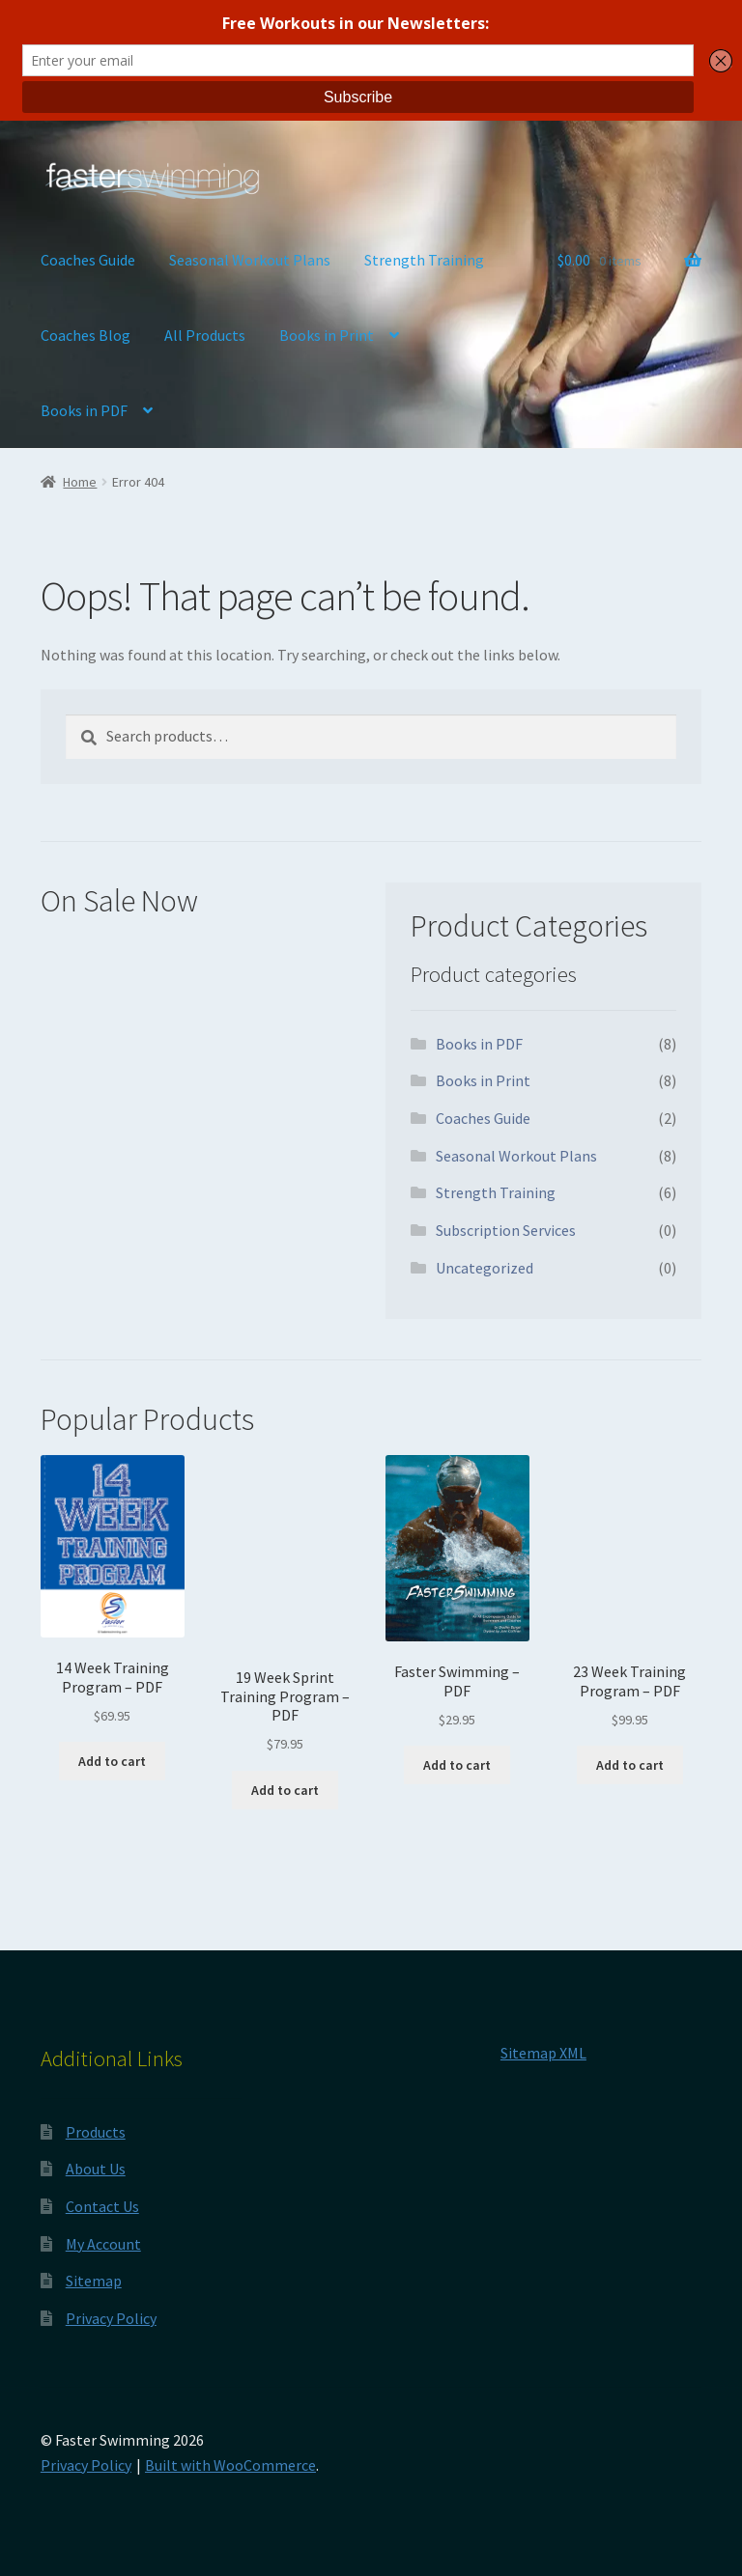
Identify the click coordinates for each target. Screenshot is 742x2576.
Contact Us (102, 2206)
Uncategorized (484, 1267)
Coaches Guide (88, 259)
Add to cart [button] (112, 1761)
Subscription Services (506, 1230)
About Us (96, 2168)
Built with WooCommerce (230, 2465)
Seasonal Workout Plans (249, 259)
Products (96, 2132)
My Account (103, 2244)
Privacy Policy (111, 2318)
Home (80, 481)
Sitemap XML (543, 2052)
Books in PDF (84, 410)
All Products (204, 335)
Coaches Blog (85, 335)
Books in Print (326, 335)
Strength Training (424, 259)
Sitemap (94, 2280)
